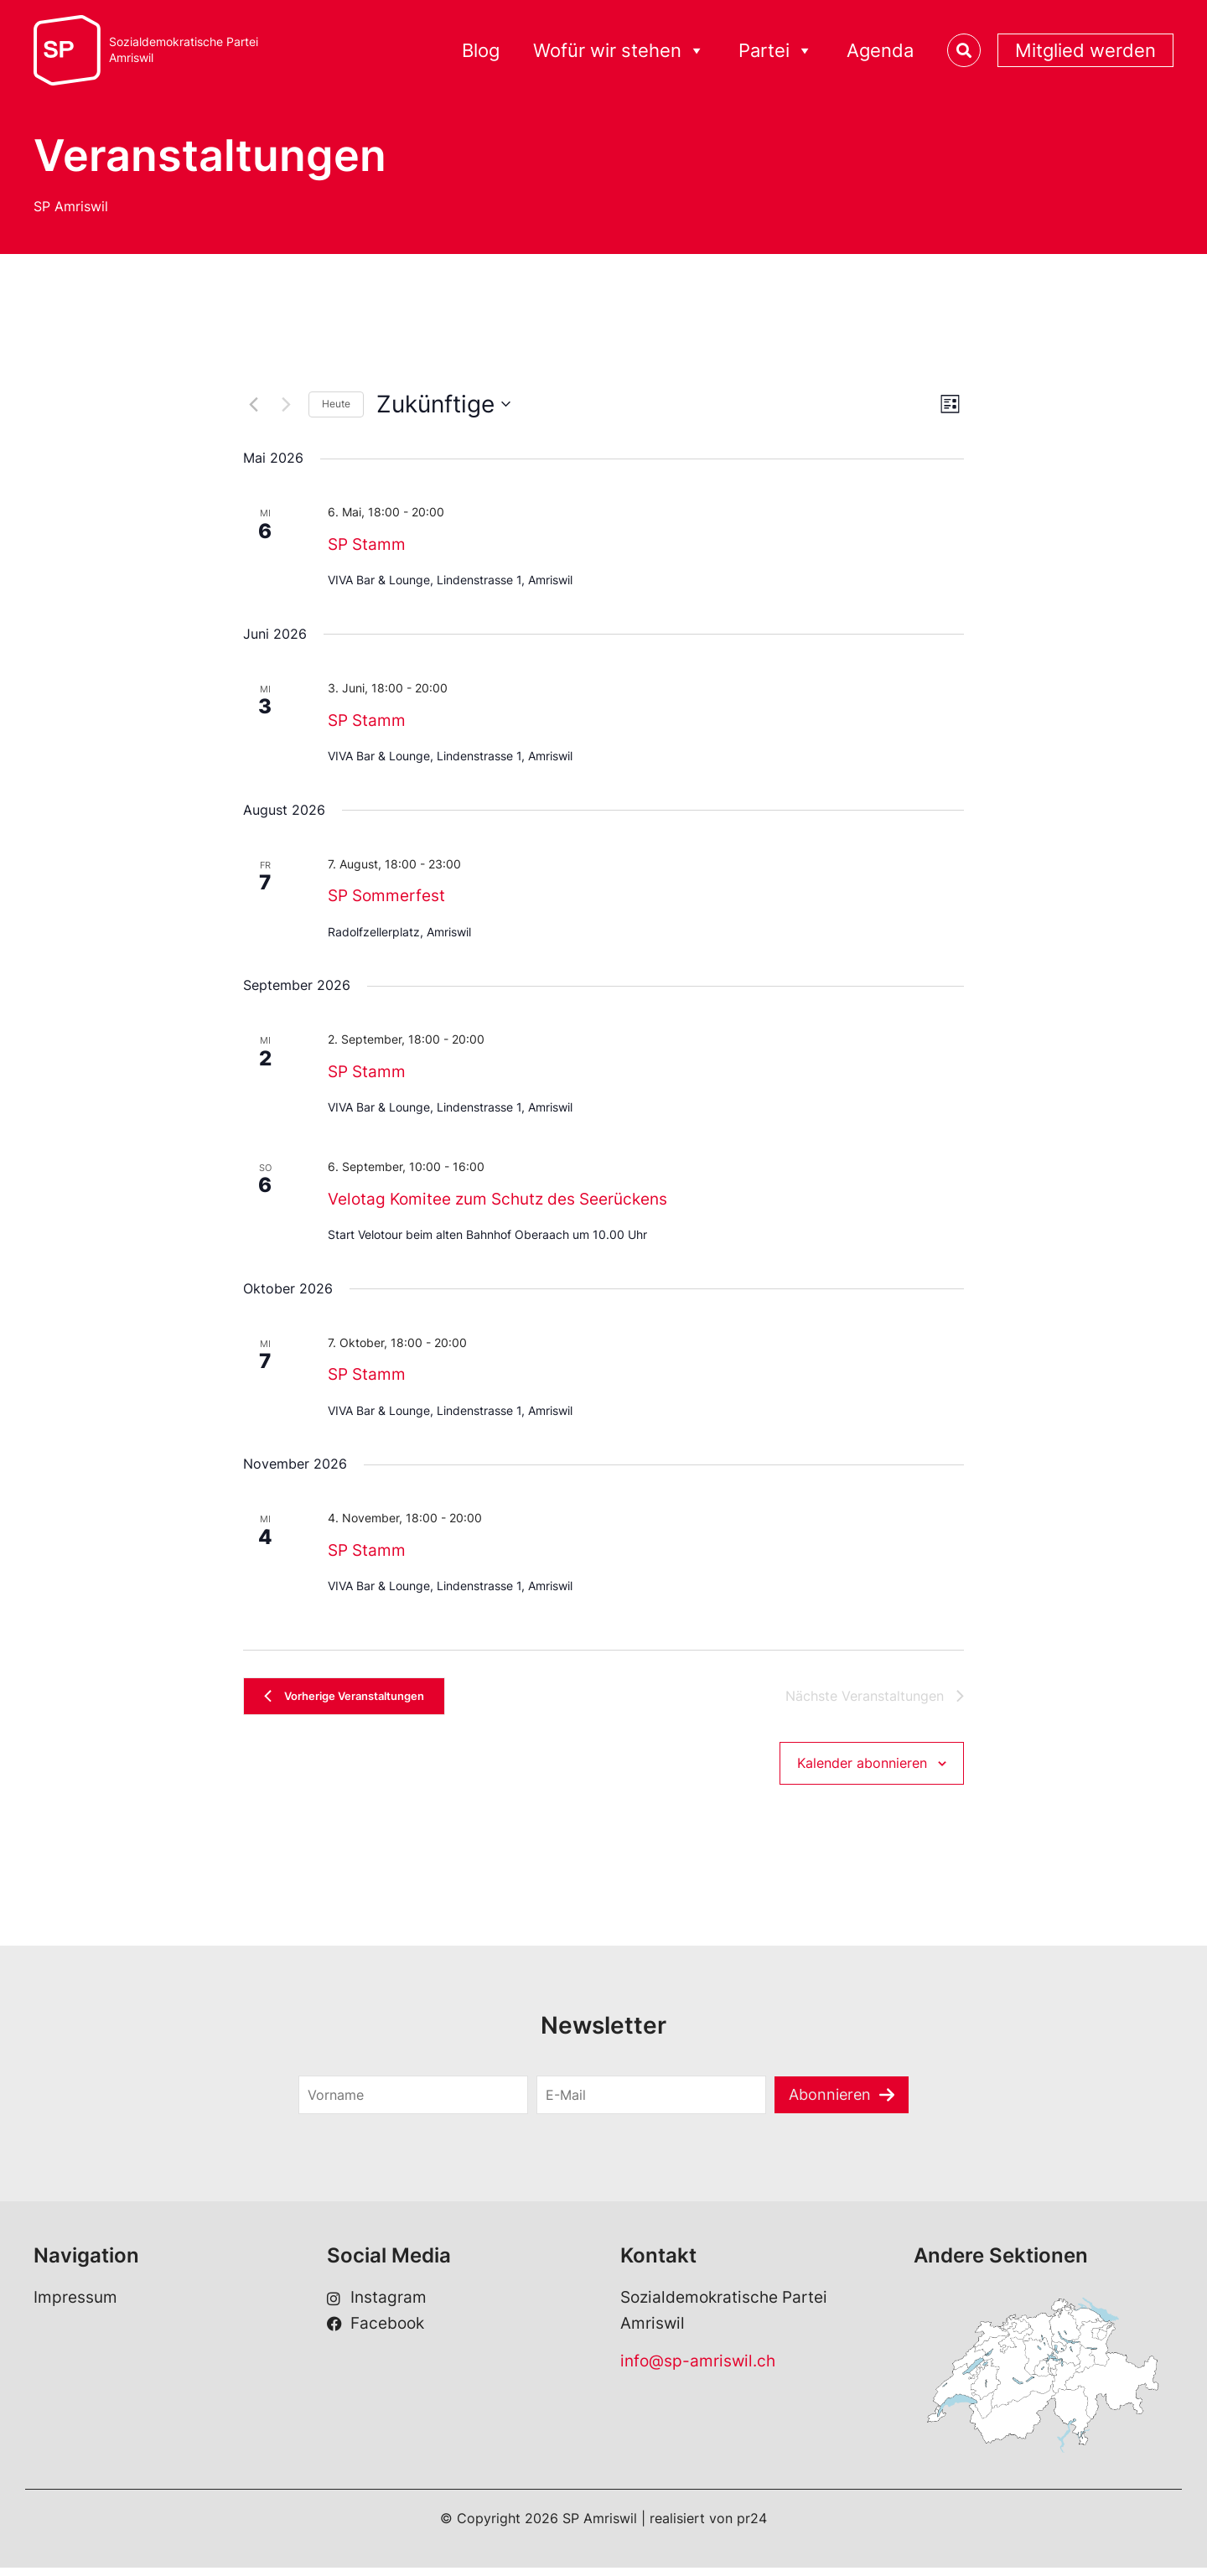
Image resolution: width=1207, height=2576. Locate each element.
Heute (336, 403)
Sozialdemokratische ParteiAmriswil (183, 50)
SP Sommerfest (386, 895)
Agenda (880, 50)
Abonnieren (830, 2102)
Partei (775, 51)
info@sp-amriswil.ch (697, 2369)
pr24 (752, 2526)
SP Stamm (367, 544)
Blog (481, 50)
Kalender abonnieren (862, 1770)
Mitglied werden (1085, 50)
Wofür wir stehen (619, 51)
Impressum (75, 2306)
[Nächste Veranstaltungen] (286, 404)
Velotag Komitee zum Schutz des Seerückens (497, 1199)
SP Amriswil (71, 206)
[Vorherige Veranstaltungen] (253, 404)
